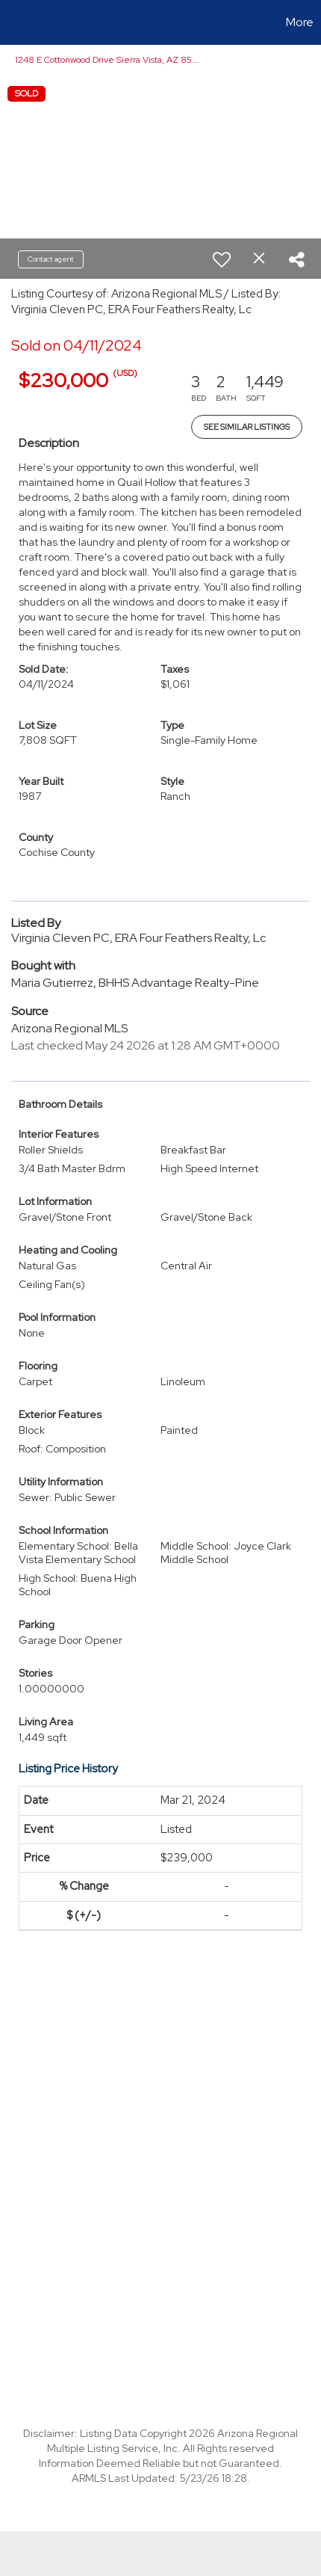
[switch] (221, 259)
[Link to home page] (13, 22)
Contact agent (51, 259)
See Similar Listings (247, 427)
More (300, 22)
